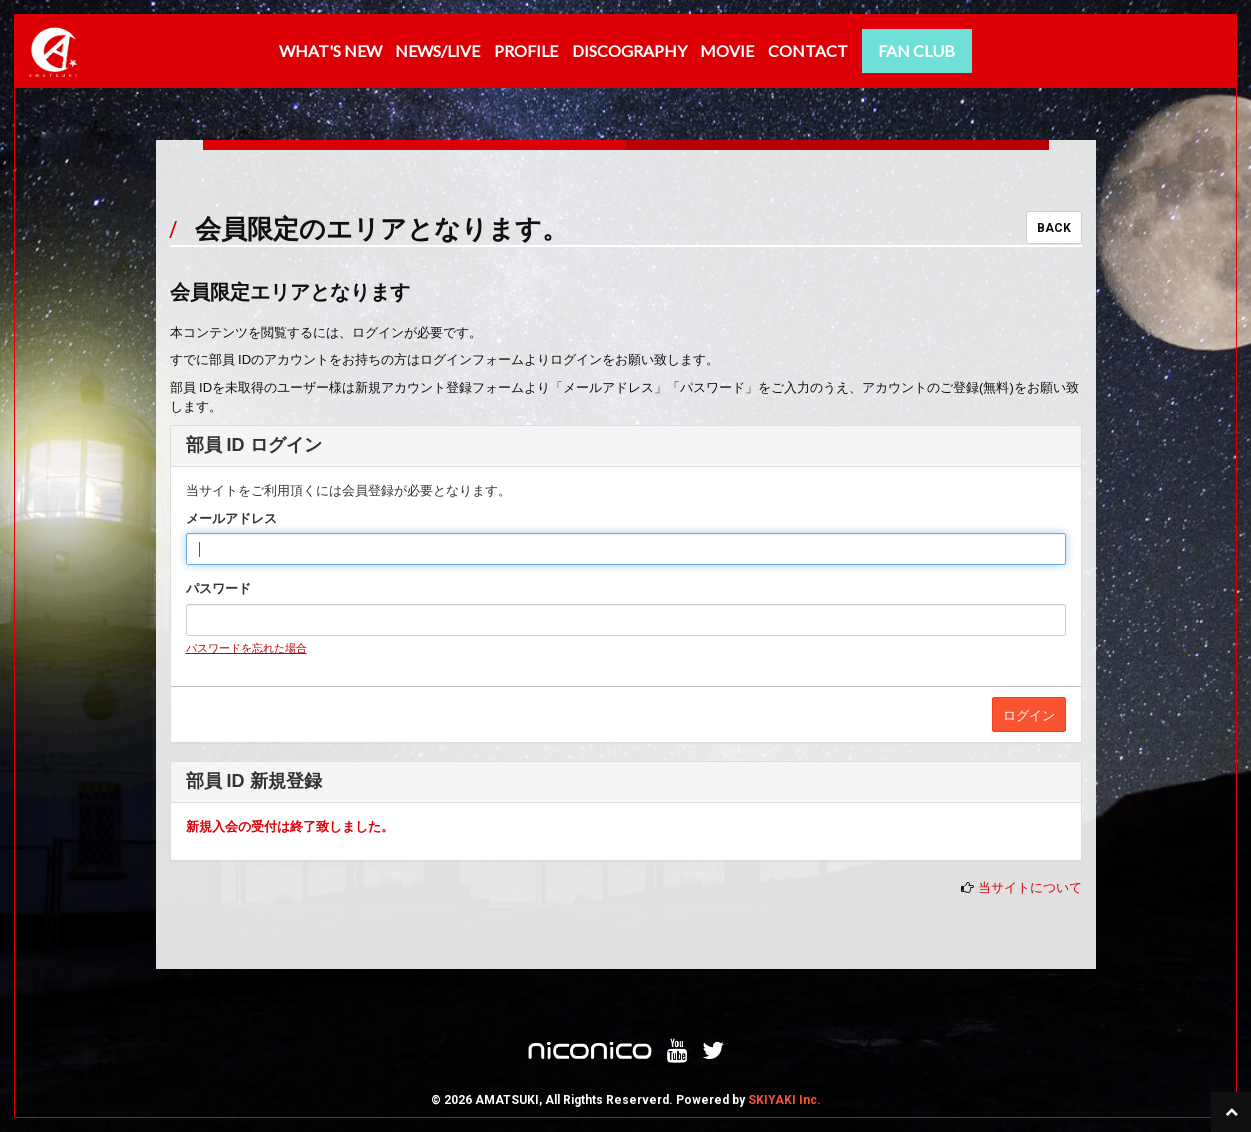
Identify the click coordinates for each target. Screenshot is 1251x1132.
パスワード (218, 588)
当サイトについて (1030, 887)
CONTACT (808, 50)
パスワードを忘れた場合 (246, 648)
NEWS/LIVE (437, 50)
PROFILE (526, 50)
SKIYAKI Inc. (784, 1100)
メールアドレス (231, 518)
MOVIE (727, 50)
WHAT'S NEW (330, 50)
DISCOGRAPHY (629, 50)
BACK (1054, 228)
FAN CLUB (916, 50)
